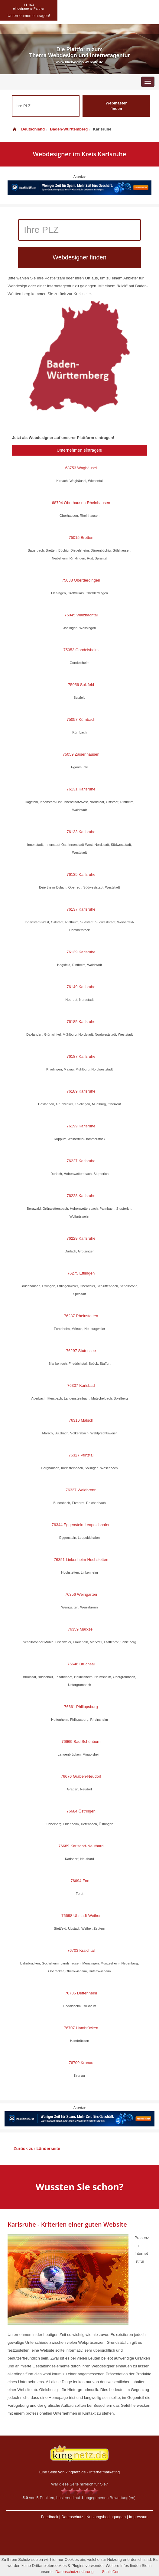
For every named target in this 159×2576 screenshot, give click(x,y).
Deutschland (28, 129)
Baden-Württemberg (69, 129)
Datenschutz (72, 2517)
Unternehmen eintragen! (79, 450)
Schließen (110, 2571)
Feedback (49, 2517)
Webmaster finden (116, 106)
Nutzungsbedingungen (106, 2517)
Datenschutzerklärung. (75, 2571)
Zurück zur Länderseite (37, 2148)
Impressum (138, 2517)
